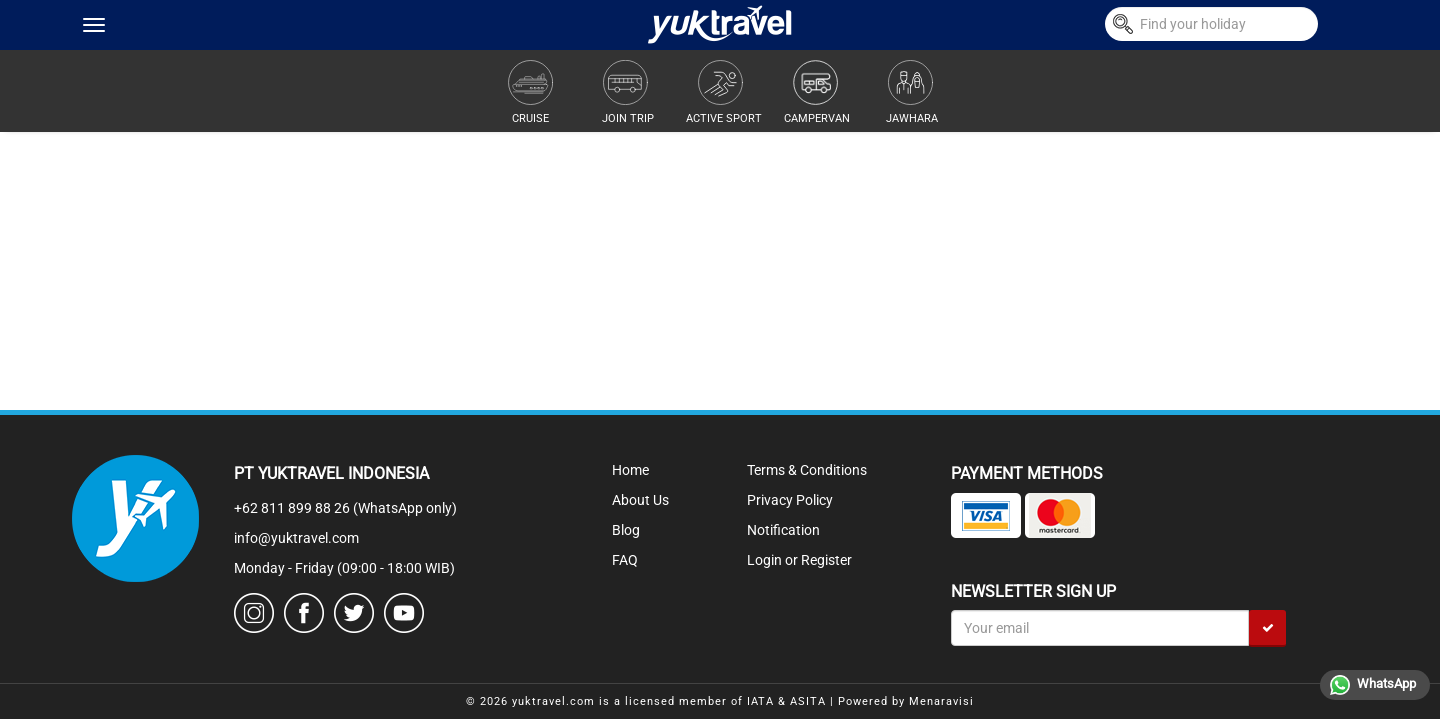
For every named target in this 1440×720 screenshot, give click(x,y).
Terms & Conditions (807, 470)
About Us (640, 500)
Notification (783, 530)
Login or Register (799, 560)
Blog (626, 530)
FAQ (625, 560)
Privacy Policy (790, 500)
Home (630, 470)
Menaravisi (941, 701)
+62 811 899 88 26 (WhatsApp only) (345, 508)
